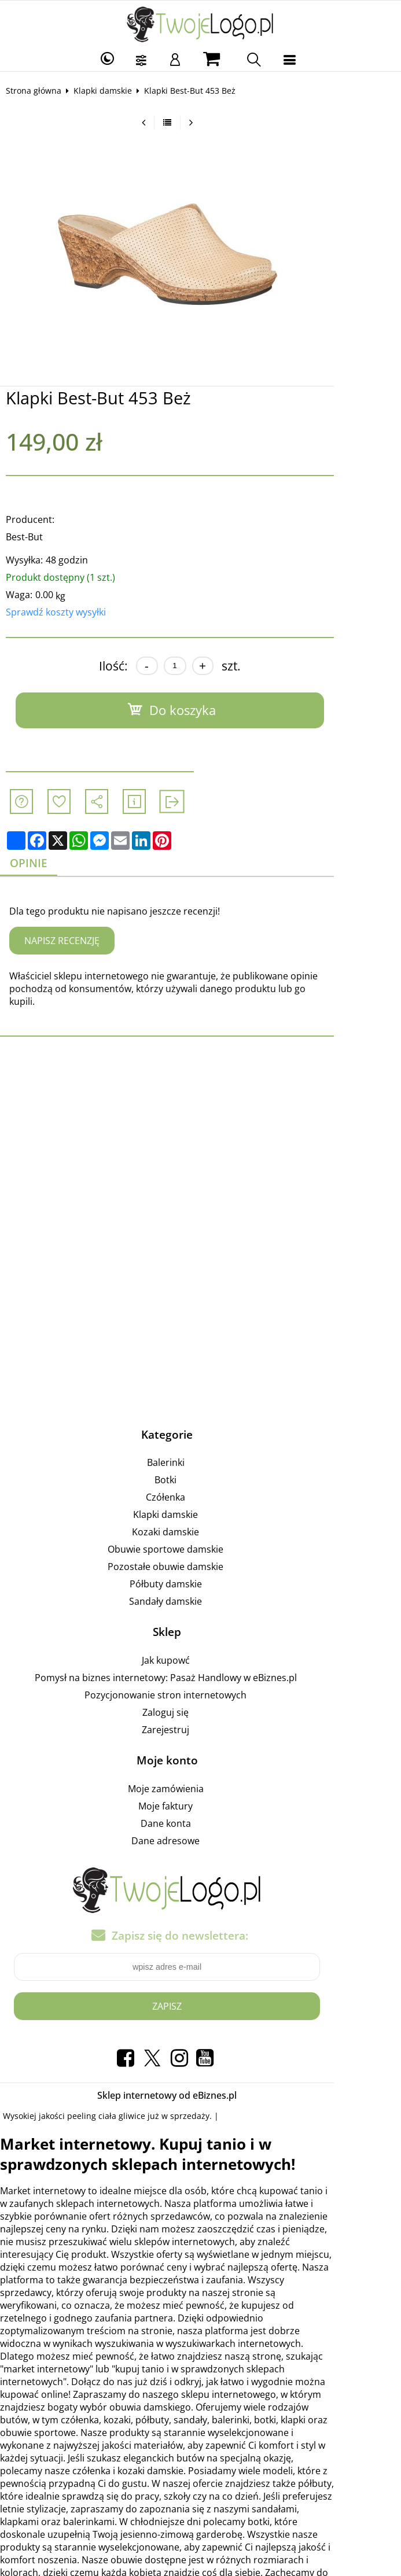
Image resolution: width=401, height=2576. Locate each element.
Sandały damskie (199, 1589)
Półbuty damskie (199, 1572)
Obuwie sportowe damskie (199, 1537)
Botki (199, 1468)
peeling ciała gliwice (114, 2103)
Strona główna (41, 90)
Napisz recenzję (70, 941)
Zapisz (200, 1994)
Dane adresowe (199, 1829)
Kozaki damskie (199, 1520)
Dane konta (199, 1811)
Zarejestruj (199, 1718)
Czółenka (199, 1485)
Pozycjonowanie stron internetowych (199, 1683)
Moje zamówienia (199, 1777)
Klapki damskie (111, 90)
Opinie (38, 863)
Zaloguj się (199, 1700)
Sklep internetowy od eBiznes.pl (200, 2083)
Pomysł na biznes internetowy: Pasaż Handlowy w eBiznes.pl (199, 1666)
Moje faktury (199, 1794)
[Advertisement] (200, 1130)
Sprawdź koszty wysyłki (64, 612)
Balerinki (199, 1450)
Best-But (32, 536)
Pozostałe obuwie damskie (199, 1555)
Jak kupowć (199, 1648)
